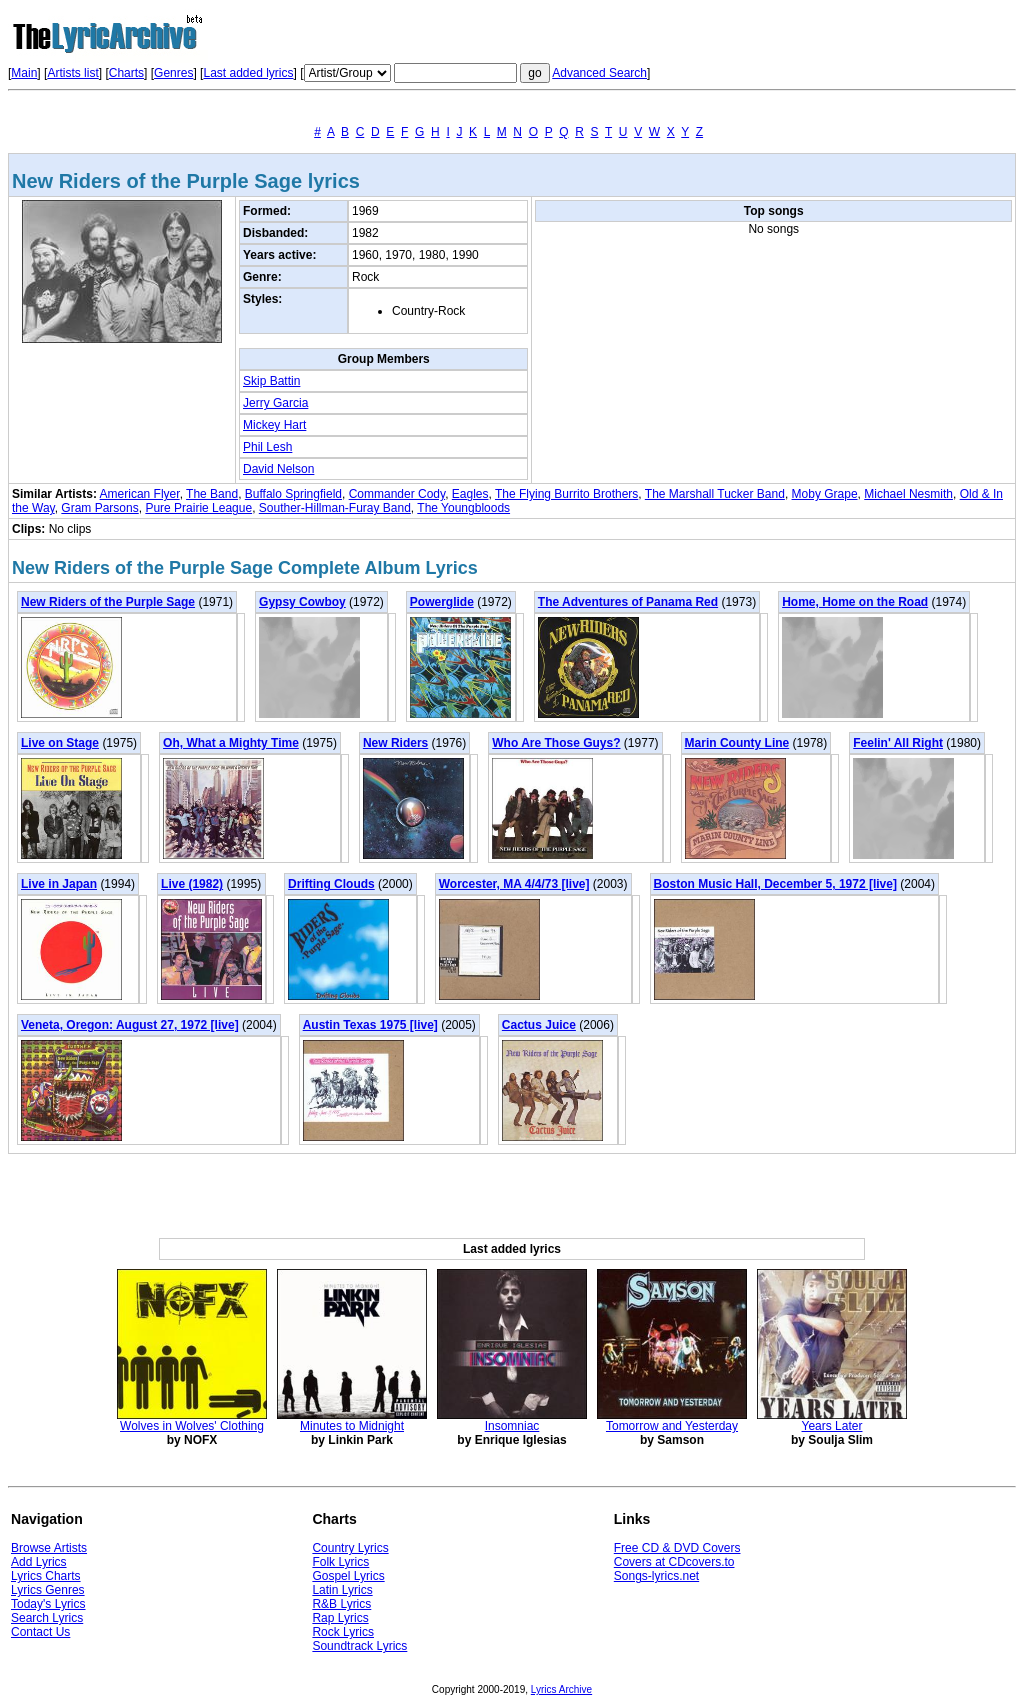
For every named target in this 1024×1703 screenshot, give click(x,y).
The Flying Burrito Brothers (566, 494)
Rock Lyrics (343, 1632)
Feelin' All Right (898, 743)
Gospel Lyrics (348, 1576)
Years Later (832, 1426)
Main (24, 73)
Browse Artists (49, 1548)
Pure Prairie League (198, 508)
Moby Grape (825, 494)
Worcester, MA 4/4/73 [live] (514, 884)
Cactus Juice (539, 1025)
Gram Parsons (99, 508)
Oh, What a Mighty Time (231, 743)
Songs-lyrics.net (656, 1576)
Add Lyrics (39, 1562)
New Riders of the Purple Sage (108, 602)
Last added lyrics (248, 73)
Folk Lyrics (340, 1562)
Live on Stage (60, 743)
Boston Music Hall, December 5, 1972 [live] (775, 884)
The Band (212, 494)
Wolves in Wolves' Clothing (192, 1426)
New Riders (395, 743)
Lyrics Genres (48, 1590)
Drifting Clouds (331, 884)
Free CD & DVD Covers (677, 1548)
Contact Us (40, 1632)
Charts (126, 73)
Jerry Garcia (275, 403)
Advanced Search (599, 73)
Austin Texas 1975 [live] (370, 1025)
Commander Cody (397, 494)
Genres (173, 73)
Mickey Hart (274, 425)
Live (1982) (192, 884)
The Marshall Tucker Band (715, 494)
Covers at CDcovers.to (674, 1562)
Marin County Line (737, 743)
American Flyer (140, 494)
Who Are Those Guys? (556, 743)
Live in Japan (59, 884)
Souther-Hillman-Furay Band (335, 508)
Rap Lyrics (340, 1618)
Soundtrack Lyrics (359, 1646)
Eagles (470, 494)
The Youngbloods (463, 508)
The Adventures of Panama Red (628, 602)
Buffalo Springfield (293, 494)
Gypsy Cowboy (302, 602)
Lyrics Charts (46, 1576)
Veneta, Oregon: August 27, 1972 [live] (130, 1025)
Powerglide (442, 602)
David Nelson (278, 469)
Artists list (72, 73)
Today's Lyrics (48, 1604)
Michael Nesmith (908, 494)
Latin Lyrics (342, 1590)
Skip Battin (271, 381)
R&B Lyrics (341, 1604)
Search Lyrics (47, 1618)
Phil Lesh (267, 447)
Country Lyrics (350, 1548)
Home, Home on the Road (855, 602)
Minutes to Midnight (352, 1426)
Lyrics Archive (561, 1689)
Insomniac (512, 1426)
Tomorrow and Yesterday (672, 1426)
